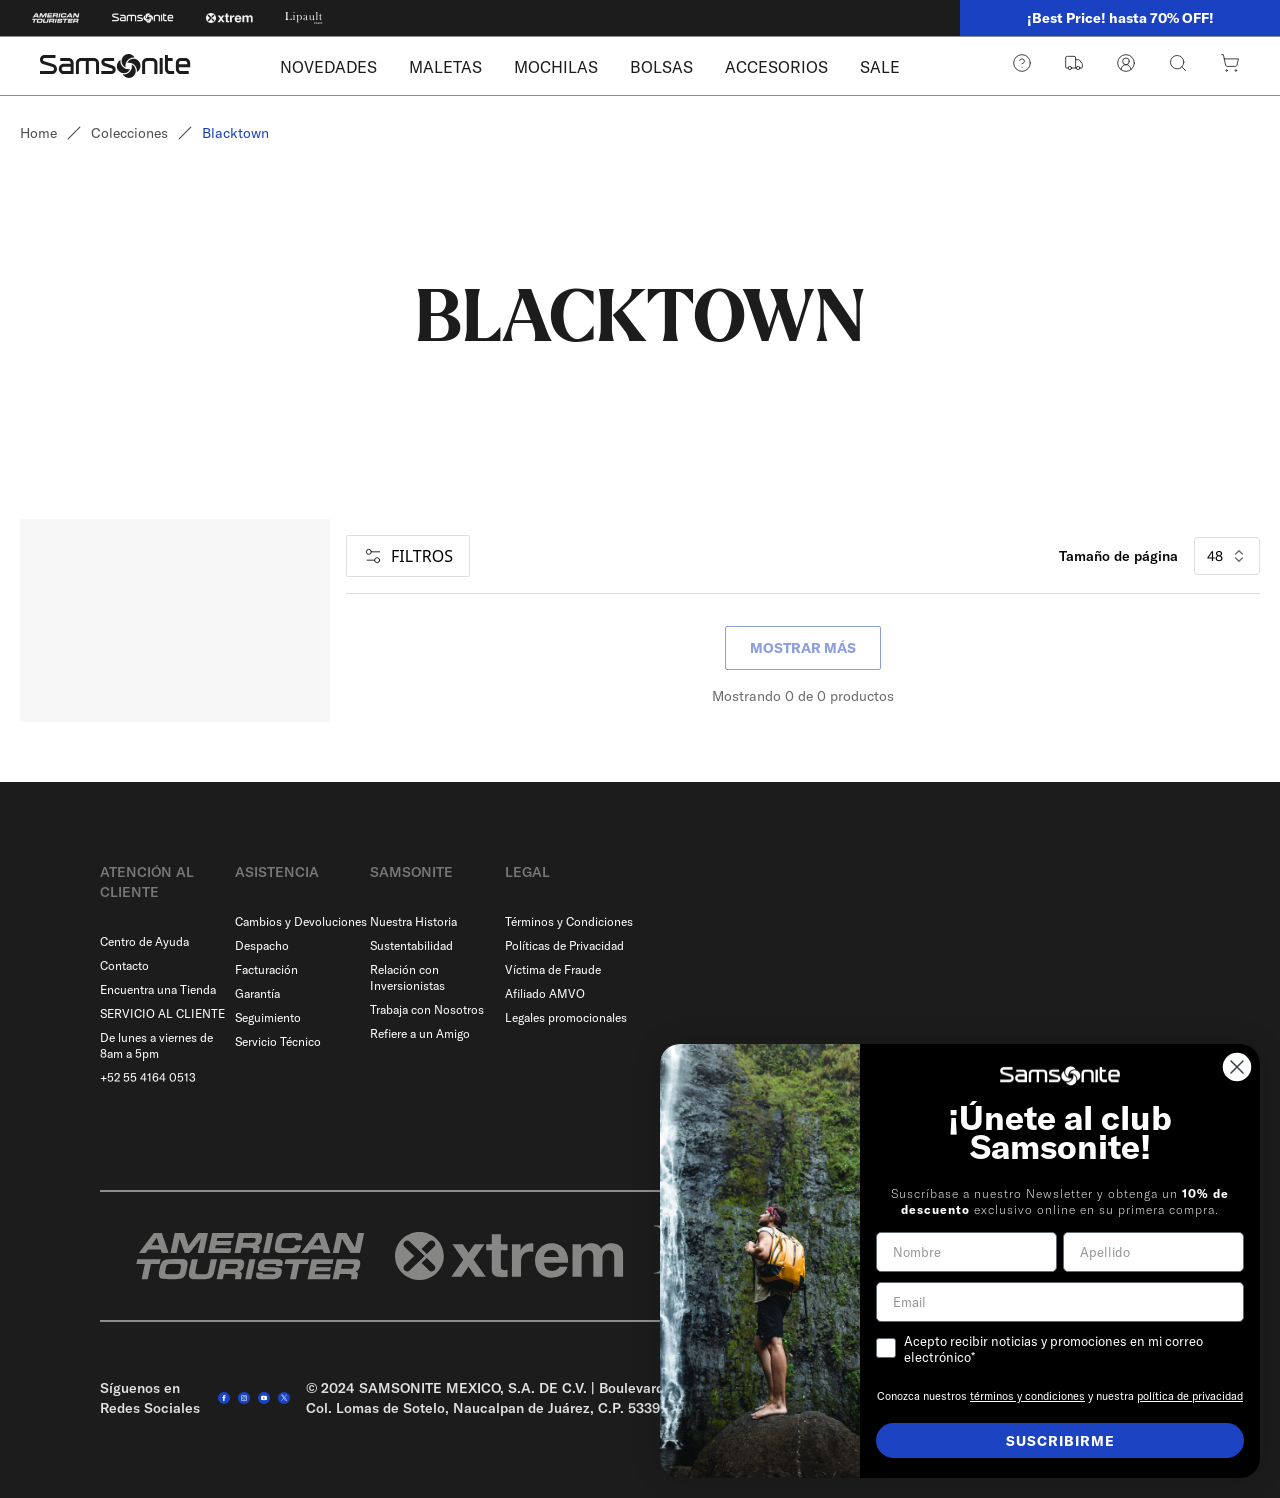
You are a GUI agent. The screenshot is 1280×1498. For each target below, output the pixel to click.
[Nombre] (966, 1252)
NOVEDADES (328, 67)
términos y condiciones (1027, 1396)
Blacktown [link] (235, 133)
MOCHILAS (556, 67)
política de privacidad (1190, 1396)
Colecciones (129, 133)
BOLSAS (661, 67)
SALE (880, 67)
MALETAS (445, 67)
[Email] (1060, 1302)
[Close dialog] (1237, 1067)
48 (1227, 556)
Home (38, 133)
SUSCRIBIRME (1060, 1441)
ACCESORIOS (776, 67)
